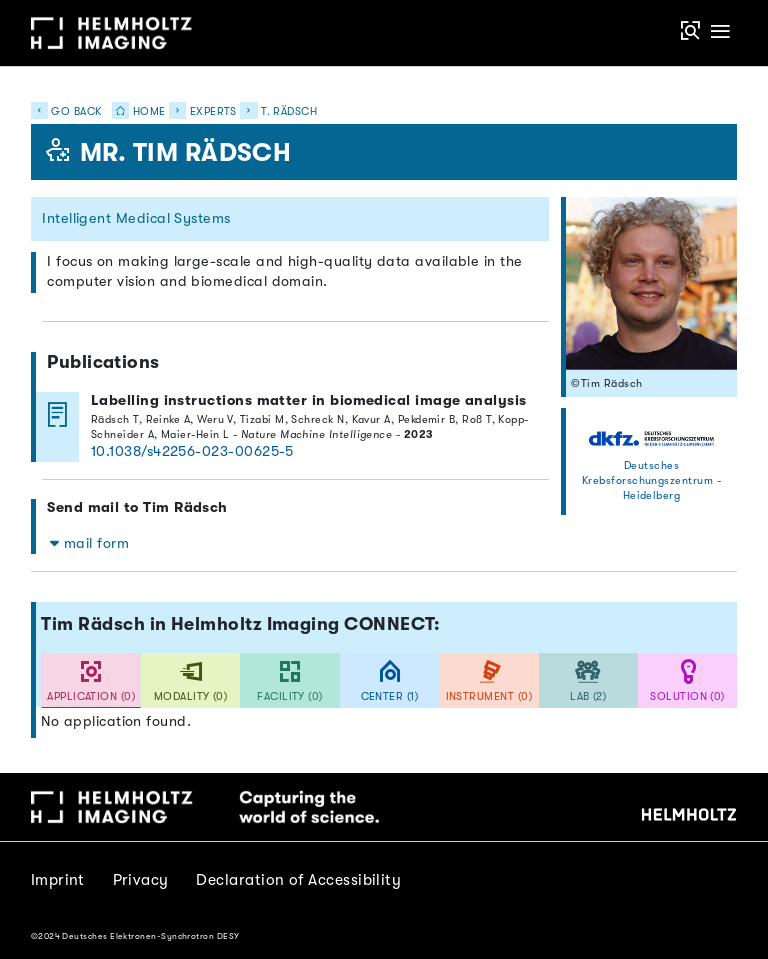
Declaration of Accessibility (298, 880)
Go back (66, 111)
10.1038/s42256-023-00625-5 (192, 451)
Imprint (58, 880)
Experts (213, 111)
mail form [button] (89, 543)
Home (135, 111)
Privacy (141, 880)
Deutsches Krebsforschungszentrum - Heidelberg (651, 480)
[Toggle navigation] (720, 32)
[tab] (90, 680)
